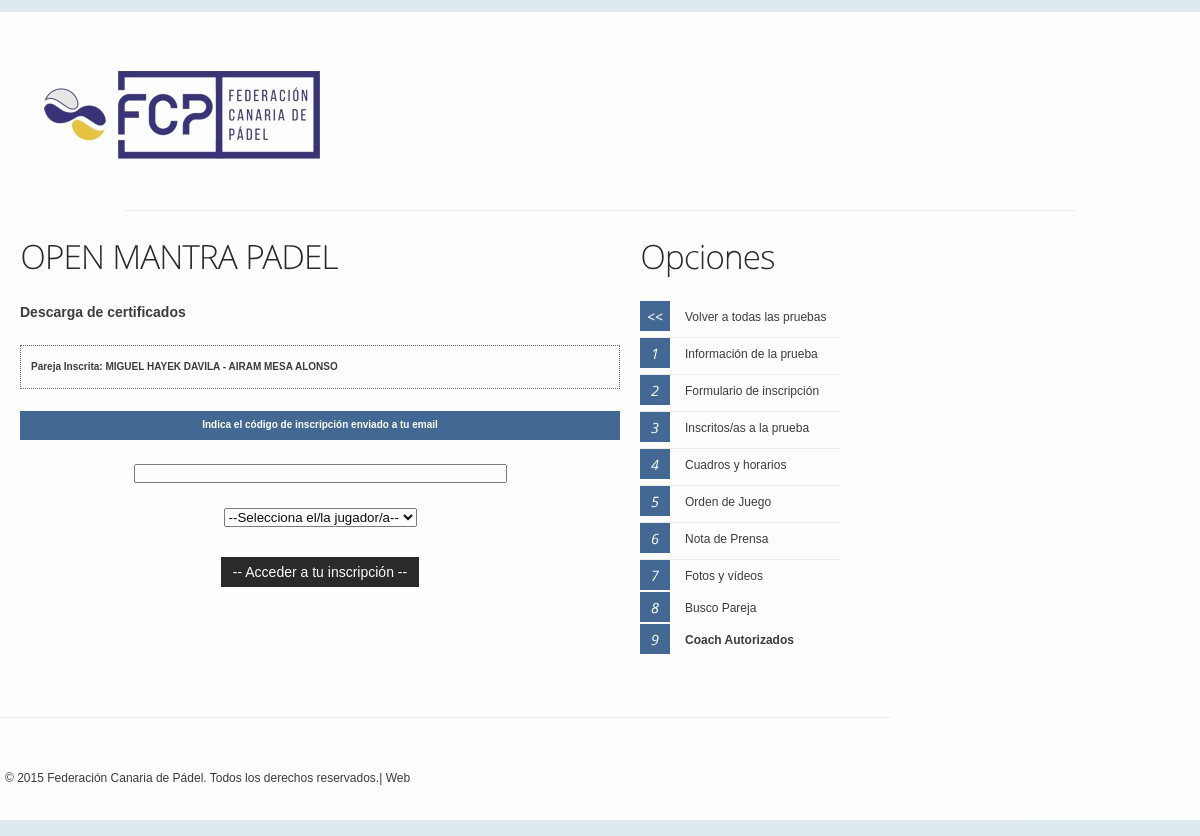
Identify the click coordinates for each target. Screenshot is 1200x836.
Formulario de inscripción (752, 391)
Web (398, 778)
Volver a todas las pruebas (755, 317)
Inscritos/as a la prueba (747, 428)
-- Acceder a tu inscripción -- (320, 572)
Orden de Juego (728, 502)
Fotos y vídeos (724, 576)
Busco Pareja (720, 608)
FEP (192, 120)
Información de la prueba (751, 354)
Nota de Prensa (726, 539)
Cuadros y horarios (735, 465)
